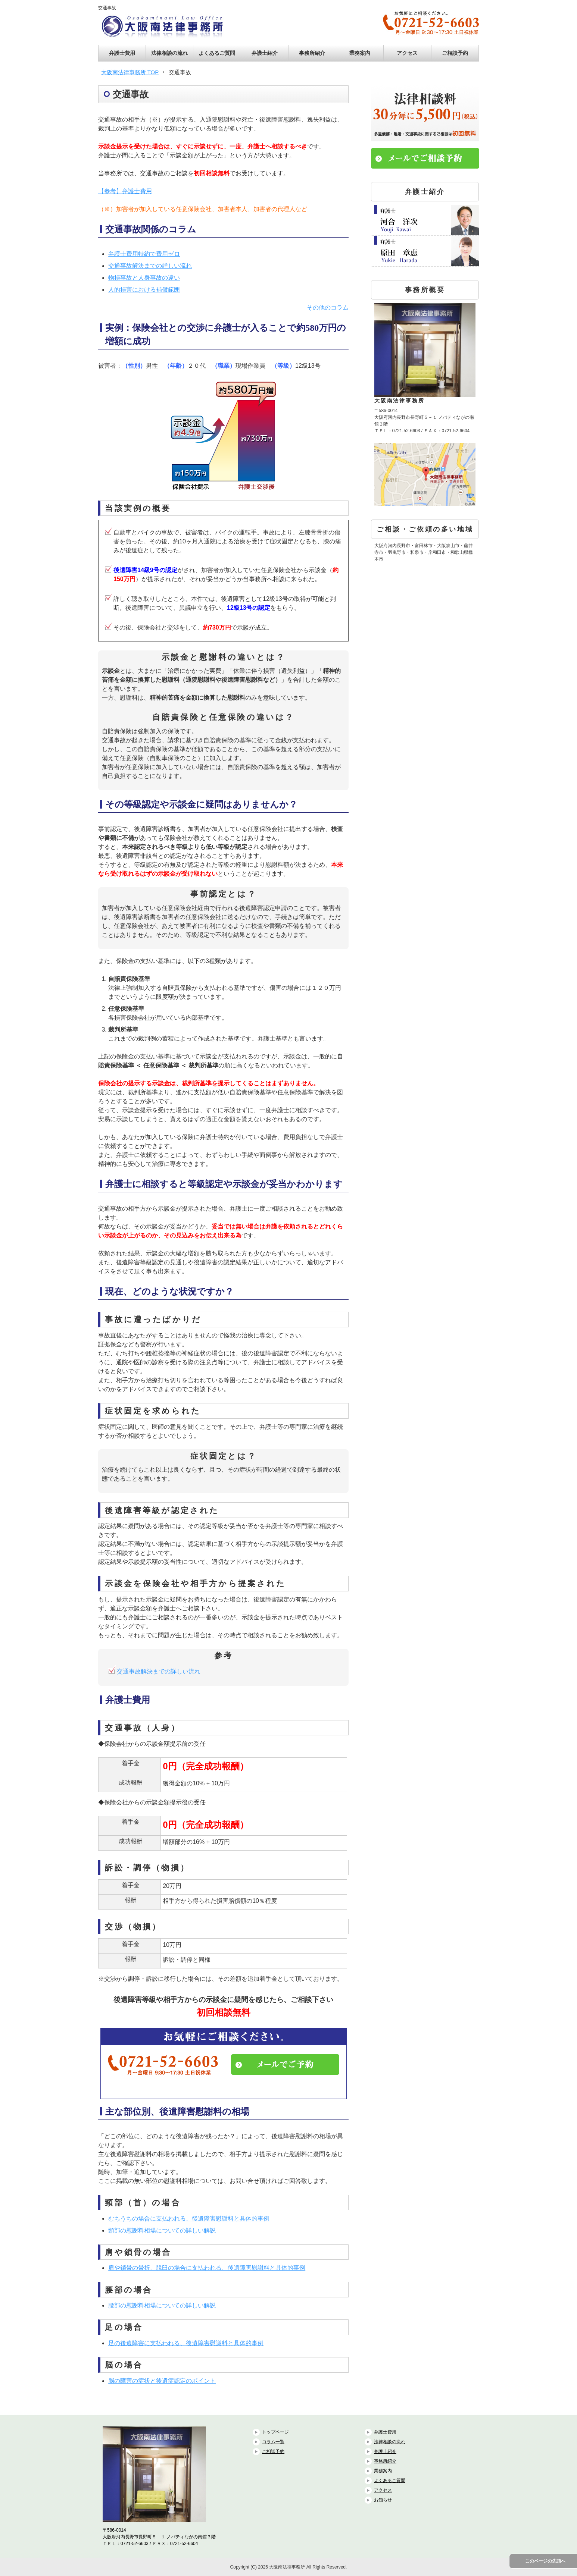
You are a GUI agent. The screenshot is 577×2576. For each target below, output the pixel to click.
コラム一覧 (273, 2441)
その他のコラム (328, 307)
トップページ (275, 2432)
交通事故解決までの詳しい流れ (150, 266)
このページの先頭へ (545, 2561)
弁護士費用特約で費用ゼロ (144, 254)
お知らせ (383, 2500)
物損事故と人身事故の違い (144, 277)
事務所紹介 (312, 53)
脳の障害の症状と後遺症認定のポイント (162, 2381)
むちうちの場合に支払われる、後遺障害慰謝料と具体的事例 (188, 2218)
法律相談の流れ (169, 53)
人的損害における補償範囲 (144, 289)
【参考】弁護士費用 (125, 191)
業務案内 (359, 53)
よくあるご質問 (217, 53)
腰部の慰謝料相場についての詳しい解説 (162, 2305)
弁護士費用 (122, 53)
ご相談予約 (455, 53)
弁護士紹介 (265, 53)
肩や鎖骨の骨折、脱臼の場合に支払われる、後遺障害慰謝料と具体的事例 (206, 2268)
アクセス (407, 53)
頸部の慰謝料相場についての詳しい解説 (162, 2230)
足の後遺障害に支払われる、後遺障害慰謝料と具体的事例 (185, 2343)
